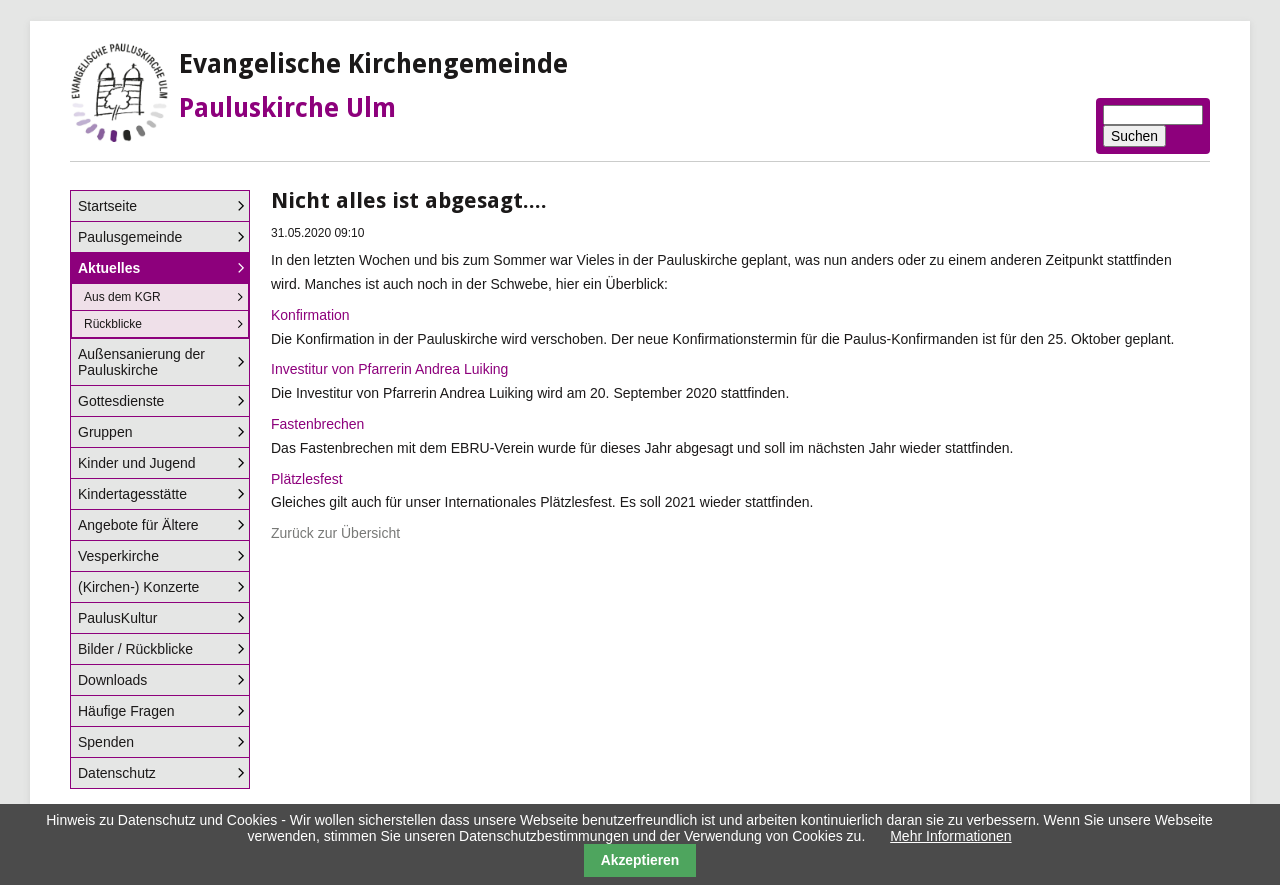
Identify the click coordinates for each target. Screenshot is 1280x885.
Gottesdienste (121, 401)
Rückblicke (113, 324)
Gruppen (105, 432)
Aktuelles (109, 268)
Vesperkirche (118, 556)
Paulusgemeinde (130, 237)
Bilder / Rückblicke (135, 649)
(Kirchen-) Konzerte (138, 587)
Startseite (107, 206)
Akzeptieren (640, 860)
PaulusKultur (117, 618)
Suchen (1134, 136)
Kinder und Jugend (137, 463)
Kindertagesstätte (132, 494)
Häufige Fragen (126, 711)
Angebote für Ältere (138, 525)
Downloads (112, 680)
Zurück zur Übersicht (335, 533)
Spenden (106, 742)
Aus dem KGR (122, 297)
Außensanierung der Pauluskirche (141, 362)
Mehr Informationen (950, 836)
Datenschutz (117, 773)
